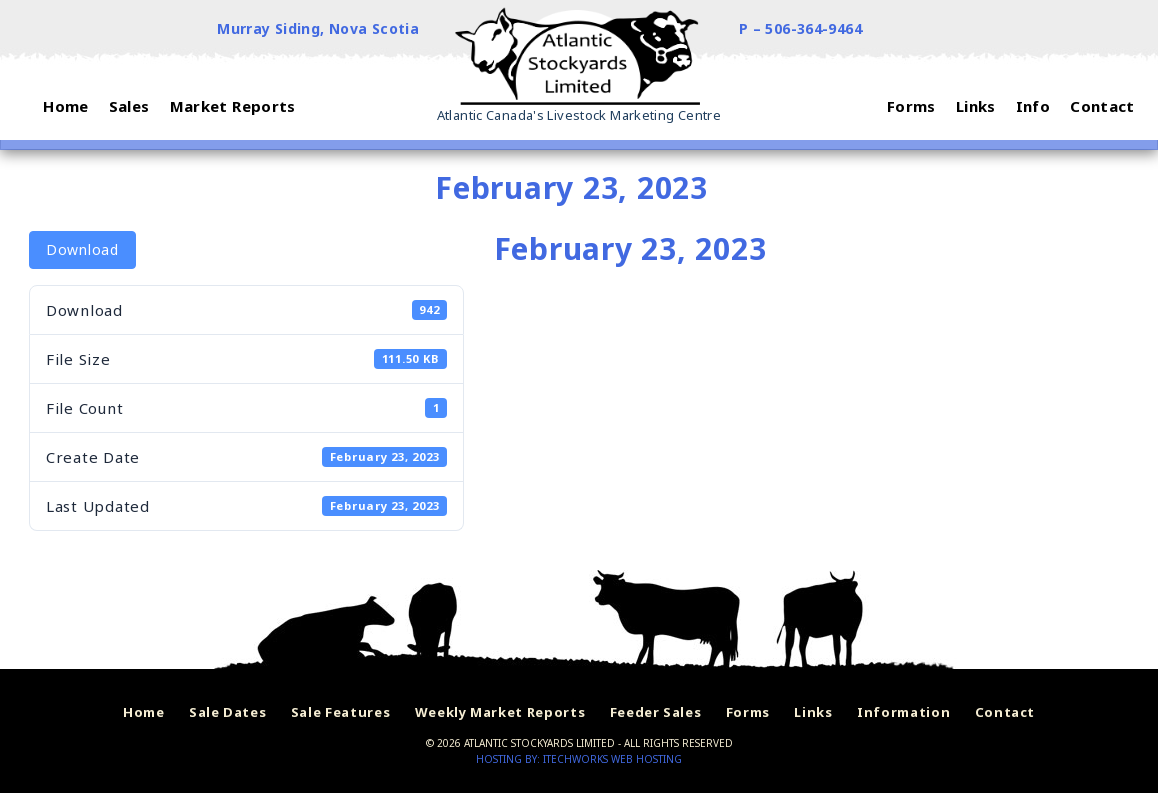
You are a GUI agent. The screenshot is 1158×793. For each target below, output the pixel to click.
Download (82, 249)
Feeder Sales (656, 712)
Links (813, 712)
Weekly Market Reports (500, 712)
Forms (748, 712)
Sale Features (340, 712)
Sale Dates (228, 712)
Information (903, 712)
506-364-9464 (813, 28)
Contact (1005, 712)
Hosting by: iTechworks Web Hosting (579, 759)
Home (144, 712)
